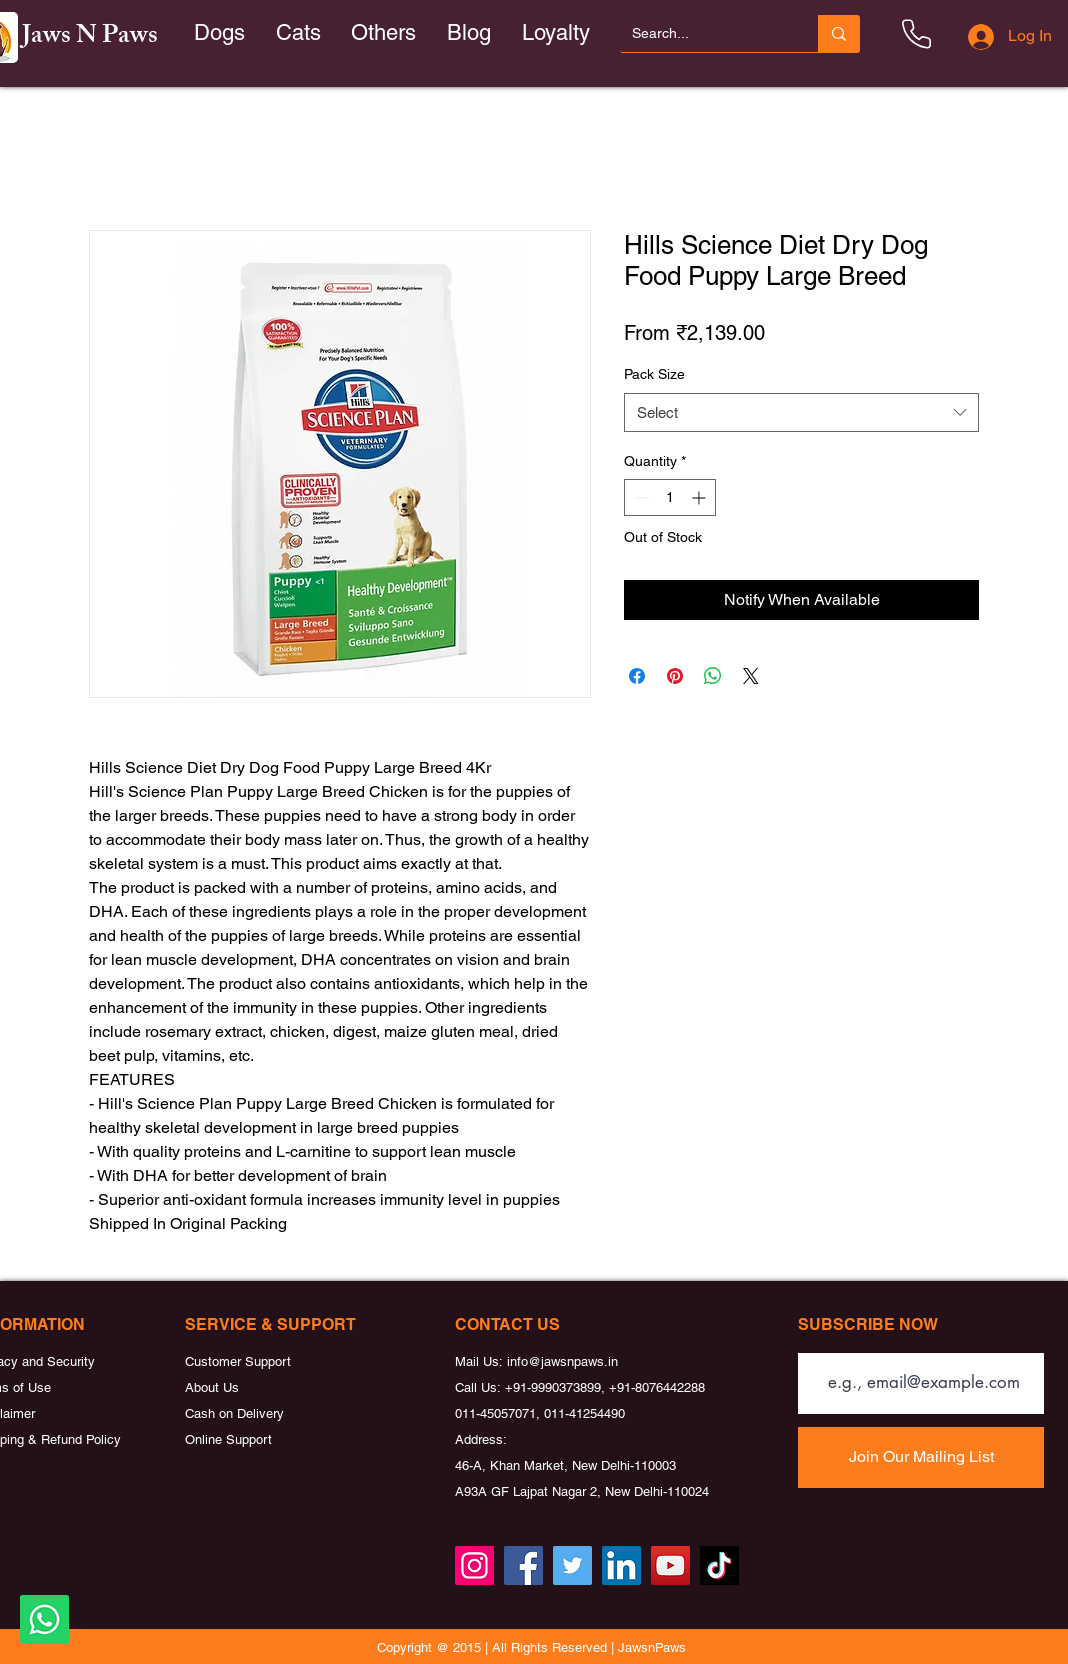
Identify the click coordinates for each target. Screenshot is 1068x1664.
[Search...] (704, 33)
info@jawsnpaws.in (562, 1361)
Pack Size (654, 374)
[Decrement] (639, 497)
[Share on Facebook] (637, 676)
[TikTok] (719, 1565)
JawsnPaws (652, 1647)
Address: (481, 1439)
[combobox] (801, 412)
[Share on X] (751, 676)
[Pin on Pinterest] (675, 676)
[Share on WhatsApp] (713, 676)
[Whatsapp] (44, 1619)
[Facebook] (523, 1565)
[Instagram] (474, 1565)
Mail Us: (481, 1361)
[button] (299, 33)
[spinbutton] (670, 497)
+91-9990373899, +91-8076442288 (605, 1387)
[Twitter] (572, 1565)
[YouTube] (670, 1565)
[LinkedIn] (621, 1565)
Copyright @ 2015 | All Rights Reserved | (497, 1647)
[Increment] (700, 497)
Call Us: (480, 1387)
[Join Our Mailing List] (921, 1457)
